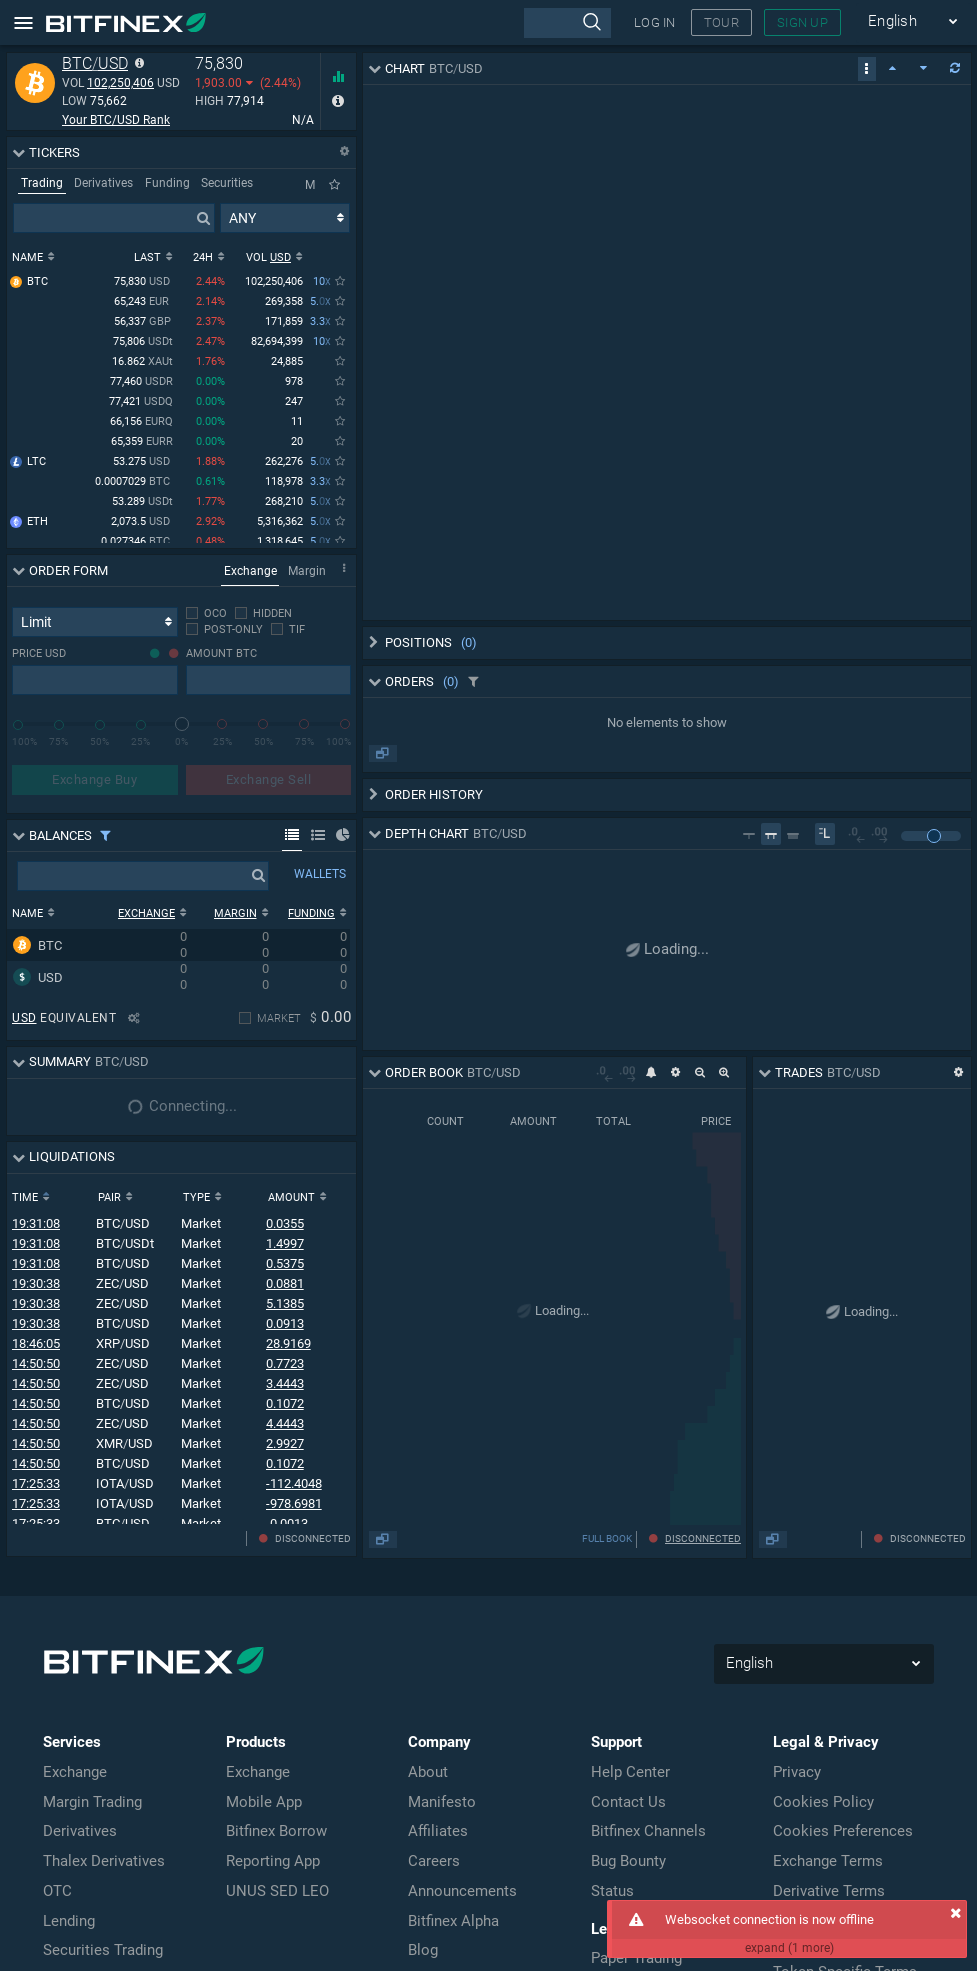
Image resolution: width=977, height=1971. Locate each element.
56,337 (143, 323)
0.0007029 (134, 483)
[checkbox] (206, 613)
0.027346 (137, 543)
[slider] (182, 724)
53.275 (143, 463)
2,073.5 (142, 523)
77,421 (141, 403)
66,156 (141, 423)
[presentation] (567, 23)
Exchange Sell (269, 779)
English (913, 21)
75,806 (143, 343)
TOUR (721, 22)
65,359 (142, 443)
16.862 (142, 363)
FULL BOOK (832, 1538)
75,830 (143, 283)
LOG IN (655, 22)
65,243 (143, 303)
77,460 (141, 383)
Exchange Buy (94, 779)
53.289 (142, 503)
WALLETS (320, 874)
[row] (178, 945)
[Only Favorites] (334, 185)
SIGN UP (802, 22)
